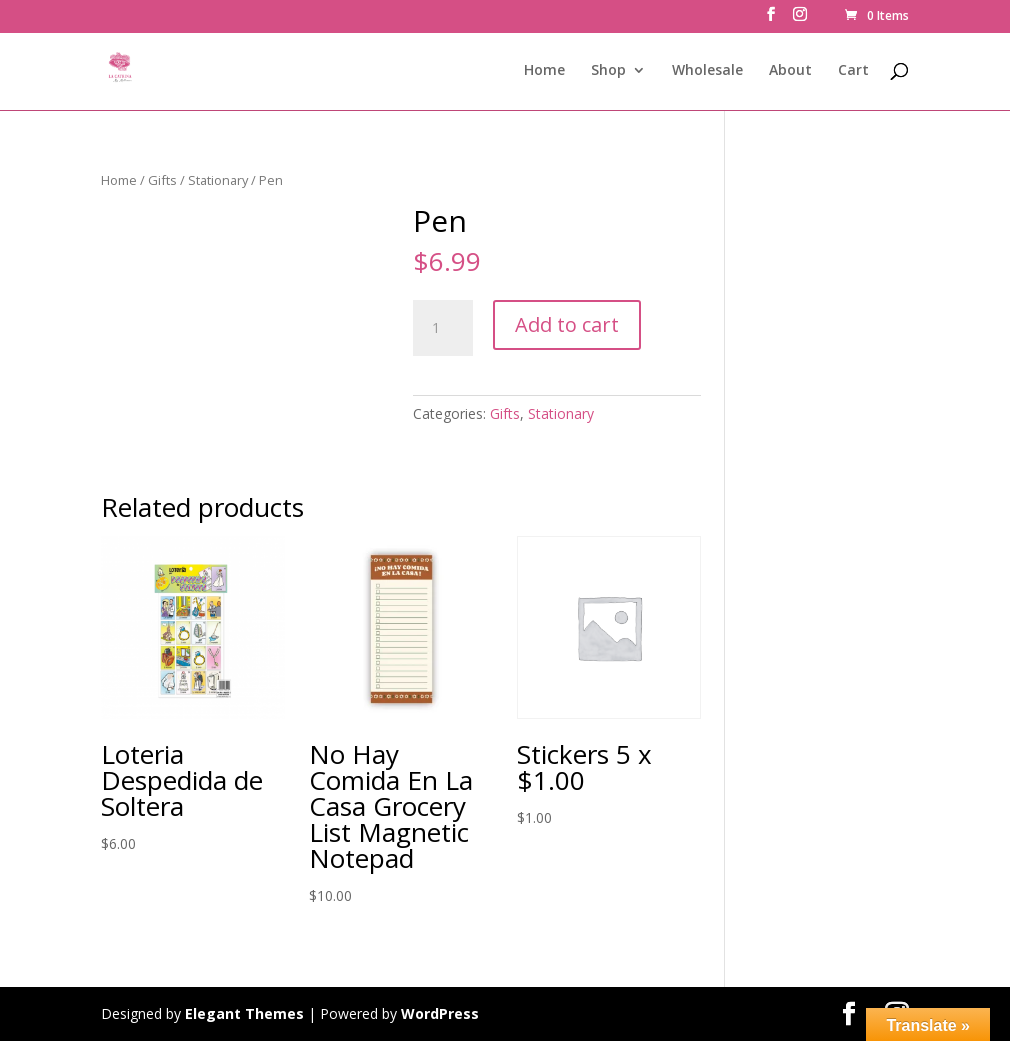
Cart (853, 71)
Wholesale (707, 71)
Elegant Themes (244, 1013)
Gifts (162, 180)
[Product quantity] (443, 328)
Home (544, 71)
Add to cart (567, 324)
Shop (608, 71)
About (790, 71)
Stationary (218, 180)
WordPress (440, 1013)
